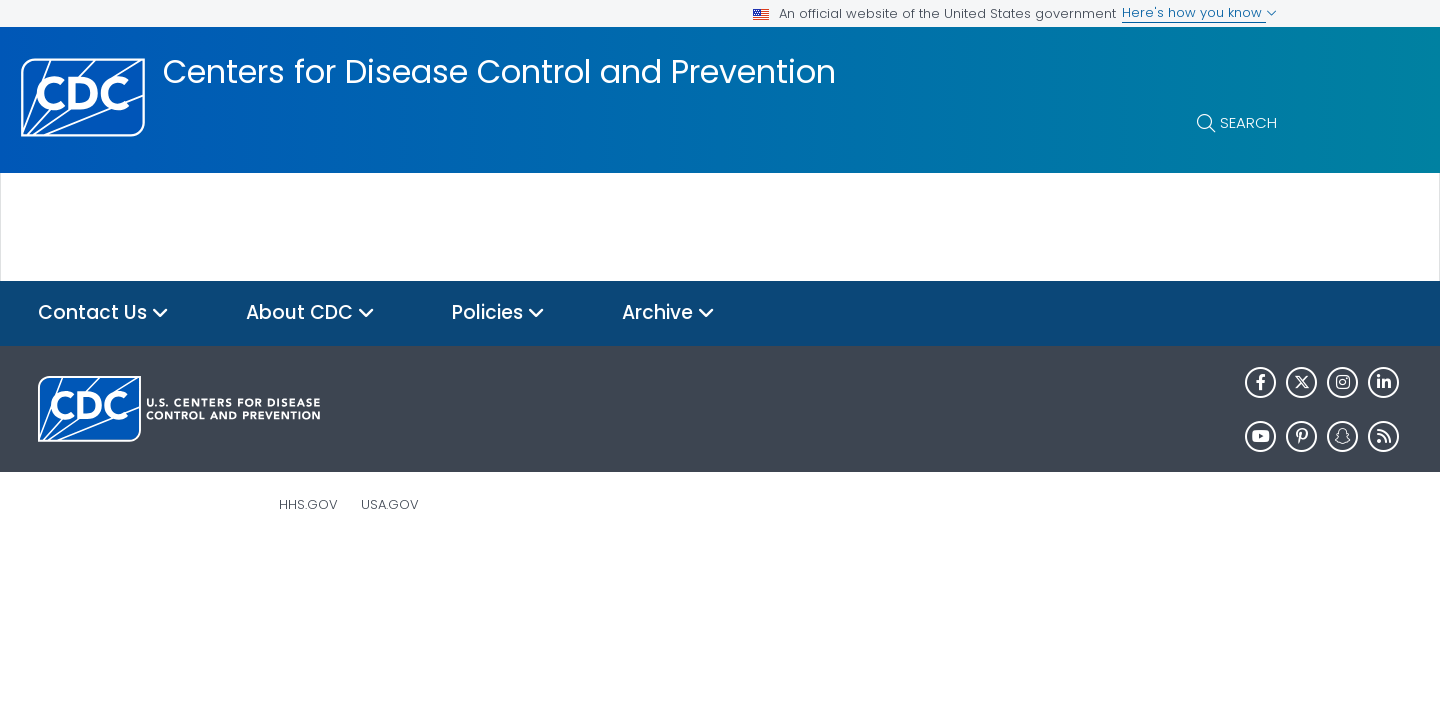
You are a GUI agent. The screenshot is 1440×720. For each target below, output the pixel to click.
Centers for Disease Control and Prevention (499, 72)
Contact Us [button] (103, 313)
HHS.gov (308, 504)
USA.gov (390, 504)
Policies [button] (498, 313)
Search (1248, 122)
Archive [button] (668, 313)
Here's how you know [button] (1199, 12)
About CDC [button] (310, 313)
